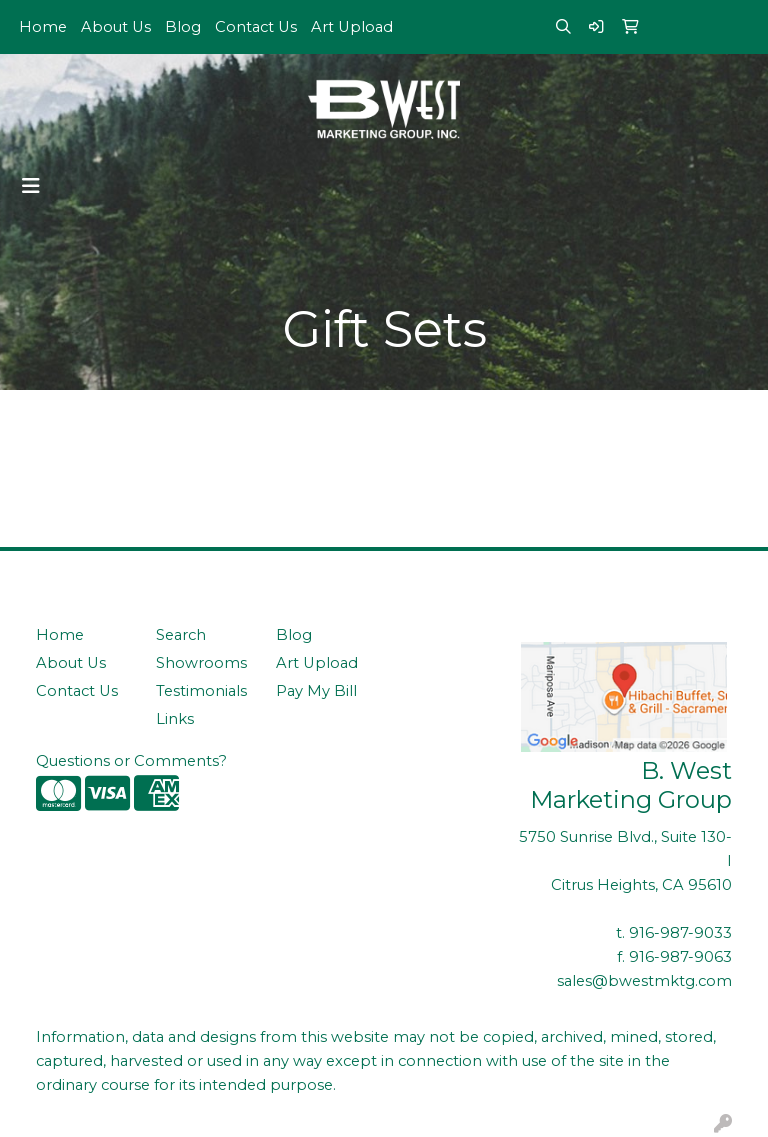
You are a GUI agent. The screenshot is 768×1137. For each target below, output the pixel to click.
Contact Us (256, 27)
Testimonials (201, 691)
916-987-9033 (680, 933)
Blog (183, 27)
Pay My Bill (316, 691)
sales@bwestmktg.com (644, 981)
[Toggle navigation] (31, 186)
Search (181, 635)
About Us (116, 27)
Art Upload (352, 27)
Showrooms (201, 663)
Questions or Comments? (131, 761)
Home (43, 27)
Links (175, 719)
